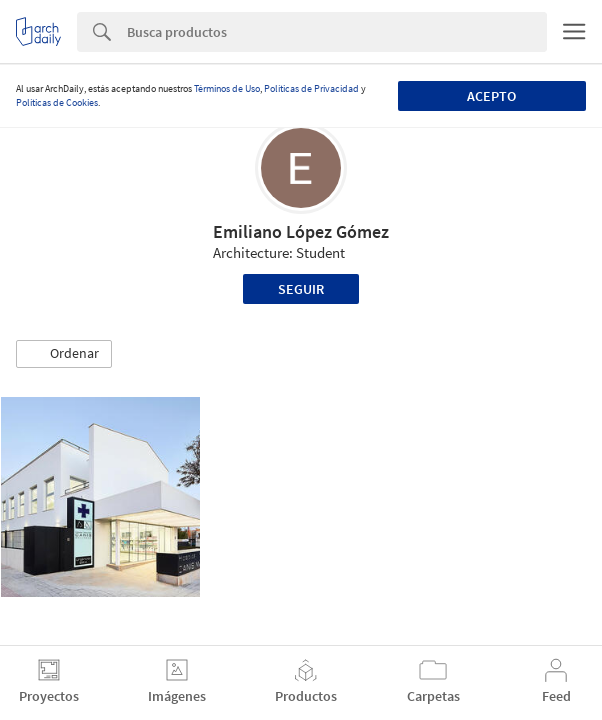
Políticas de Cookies (57, 102)
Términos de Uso (227, 88)
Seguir (301, 289)
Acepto (491, 96)
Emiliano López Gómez (301, 231)
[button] (64, 354)
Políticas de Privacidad (311, 88)
